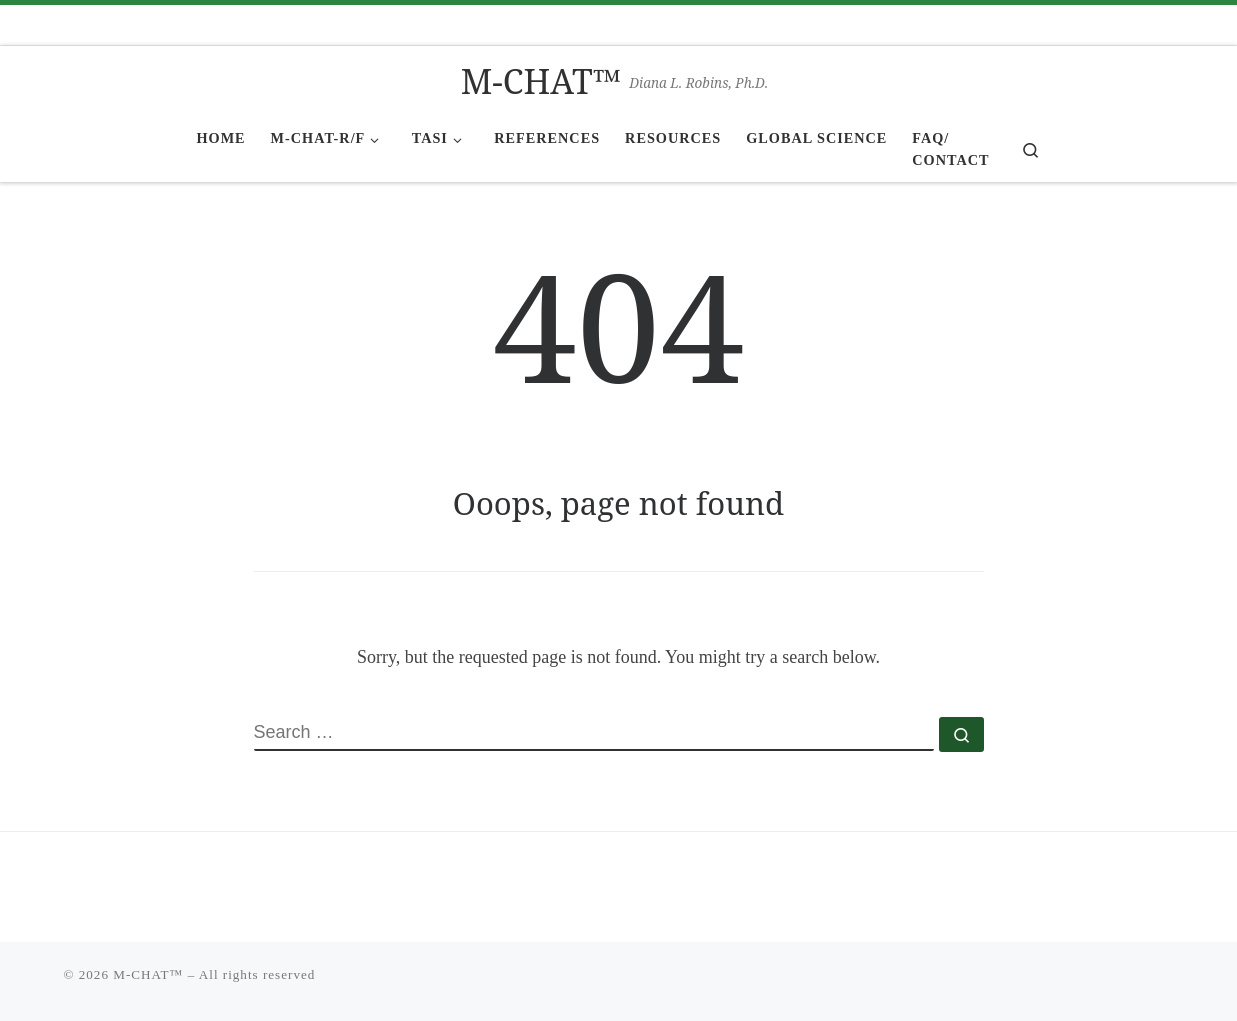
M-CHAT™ (148, 974)
